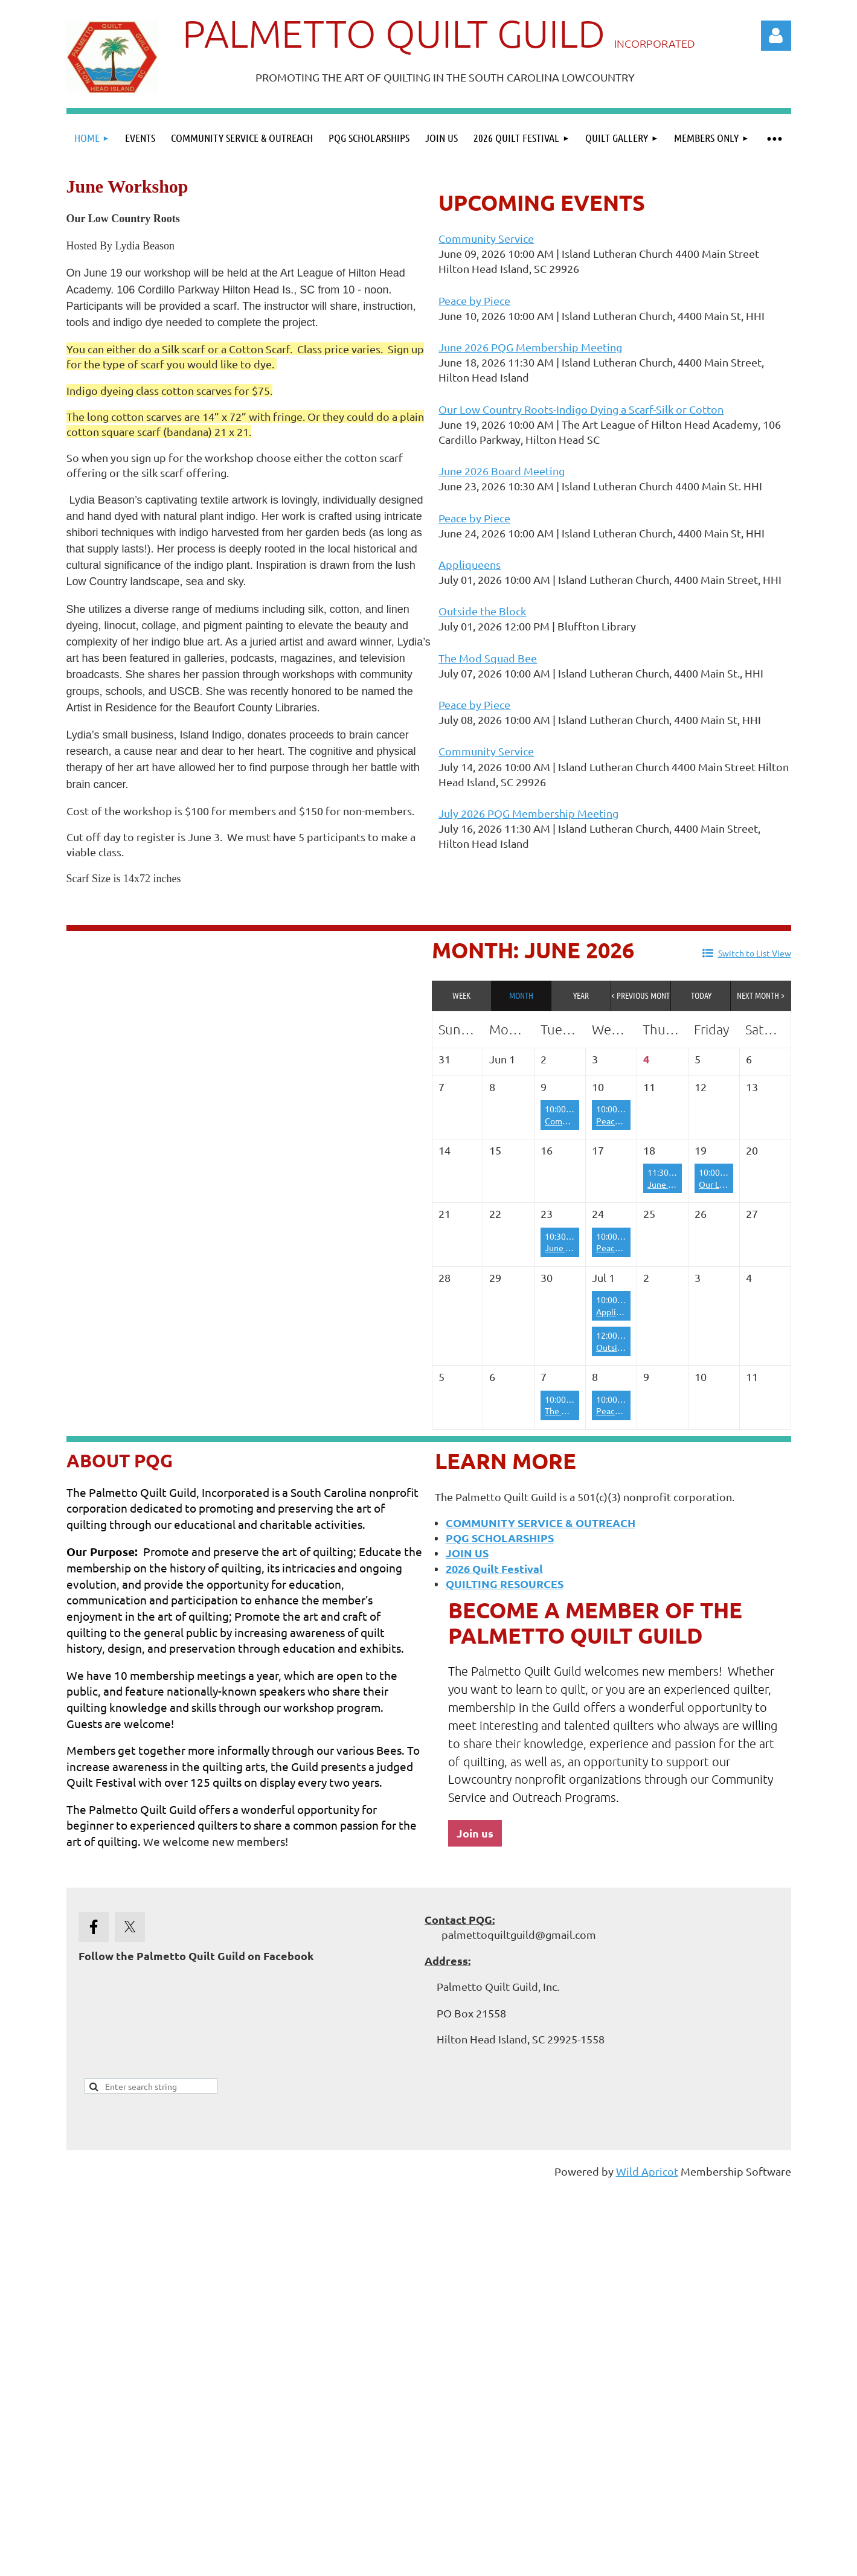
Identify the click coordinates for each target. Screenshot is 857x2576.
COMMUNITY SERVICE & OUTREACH (540, 1523)
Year (581, 995)
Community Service (486, 238)
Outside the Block (482, 610)
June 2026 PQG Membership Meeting (530, 347)
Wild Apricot (647, 2171)
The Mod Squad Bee (487, 658)
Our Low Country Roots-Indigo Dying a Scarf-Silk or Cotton (581, 409)
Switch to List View (754, 952)
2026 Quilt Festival (494, 1568)
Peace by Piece (474, 300)
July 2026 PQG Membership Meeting (528, 813)
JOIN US (467, 1553)
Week (461, 995)
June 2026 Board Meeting (501, 470)
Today (701, 995)
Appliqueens (469, 564)
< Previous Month (641, 995)
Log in (776, 36)
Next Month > (761, 995)
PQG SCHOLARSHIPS (500, 1538)
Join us (475, 1833)
